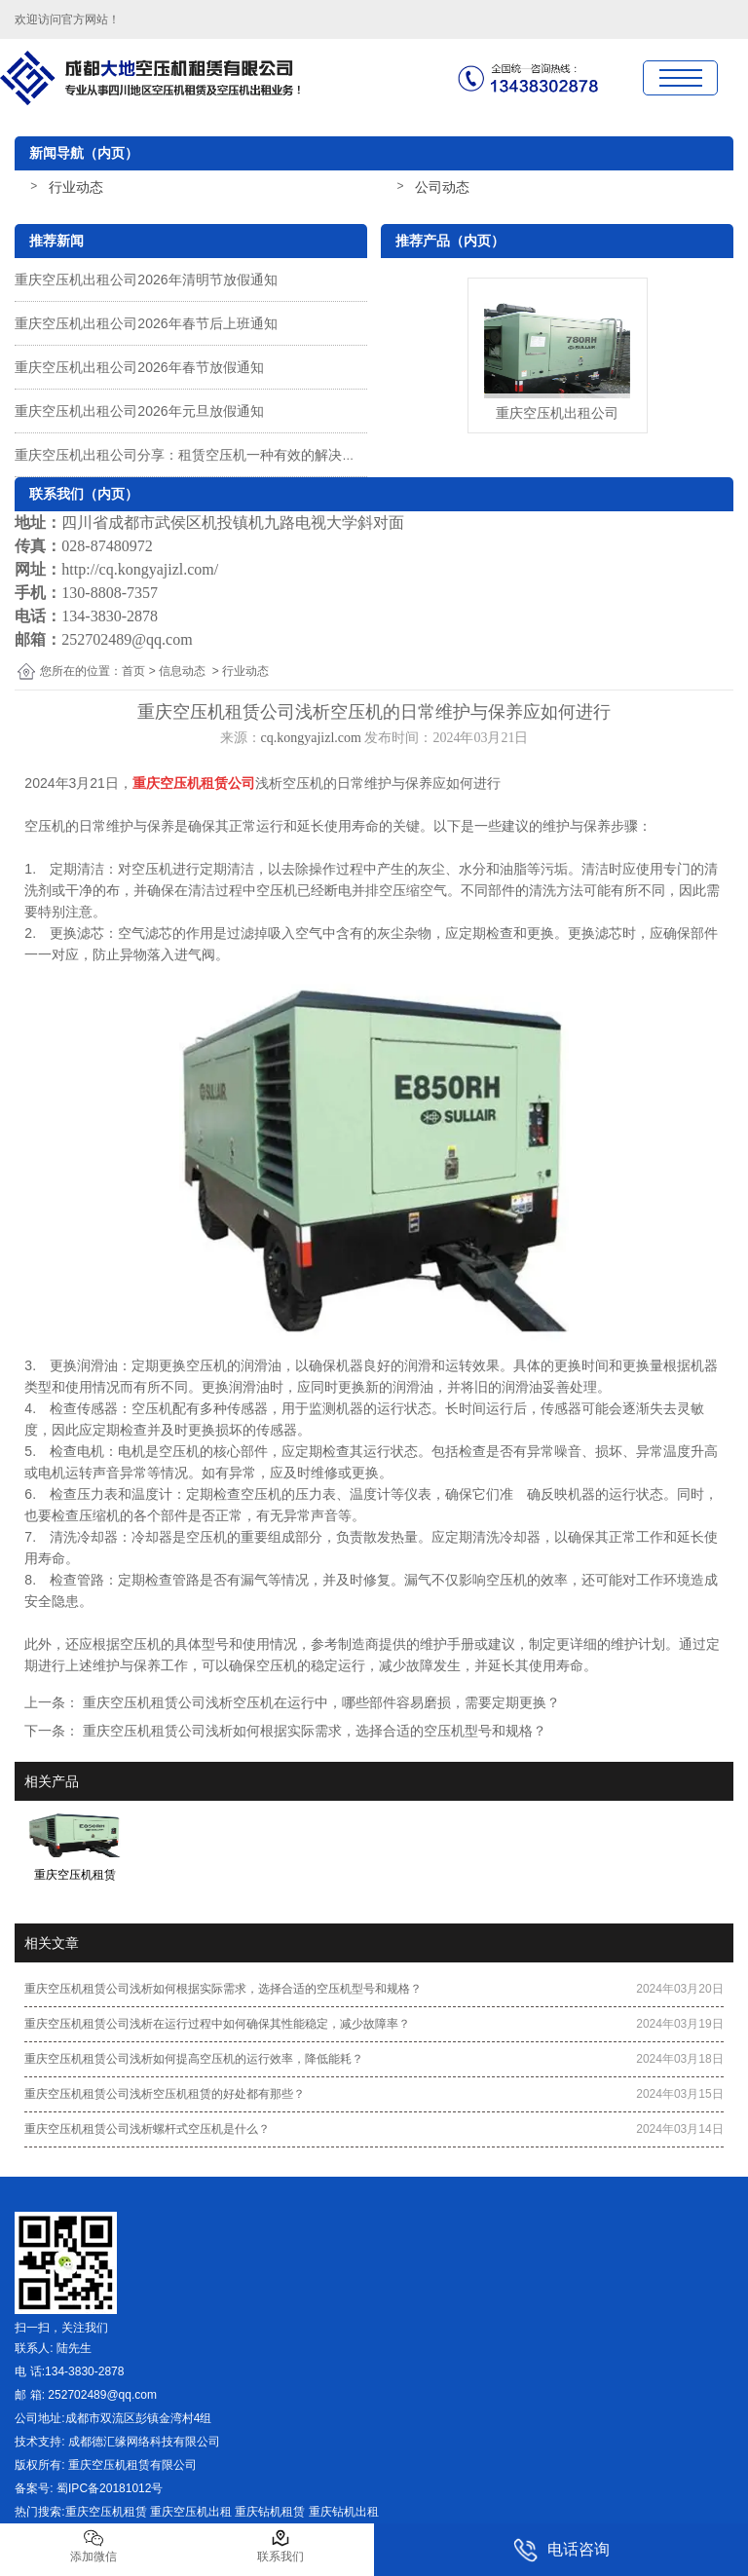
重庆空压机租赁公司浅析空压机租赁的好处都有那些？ (164, 2094)
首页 (133, 671)
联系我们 (280, 2545)
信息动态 (182, 671)
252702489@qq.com (126, 639)
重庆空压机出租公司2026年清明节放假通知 (146, 279)
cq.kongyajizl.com (311, 737)
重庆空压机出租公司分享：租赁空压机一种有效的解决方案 (192, 455)
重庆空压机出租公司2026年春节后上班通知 (146, 323)
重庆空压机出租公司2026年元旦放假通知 (139, 411)
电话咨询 (561, 2550)
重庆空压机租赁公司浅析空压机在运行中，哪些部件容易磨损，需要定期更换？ (319, 1702)
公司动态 (442, 187)
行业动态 (76, 187)
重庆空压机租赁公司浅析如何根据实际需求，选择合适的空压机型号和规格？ (312, 1730)
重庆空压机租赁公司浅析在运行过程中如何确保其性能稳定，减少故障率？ (217, 2024)
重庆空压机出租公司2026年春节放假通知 (139, 367)
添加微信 (93, 2545)
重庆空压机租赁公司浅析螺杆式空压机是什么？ (147, 2129)
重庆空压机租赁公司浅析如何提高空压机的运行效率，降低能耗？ (193, 2059)
